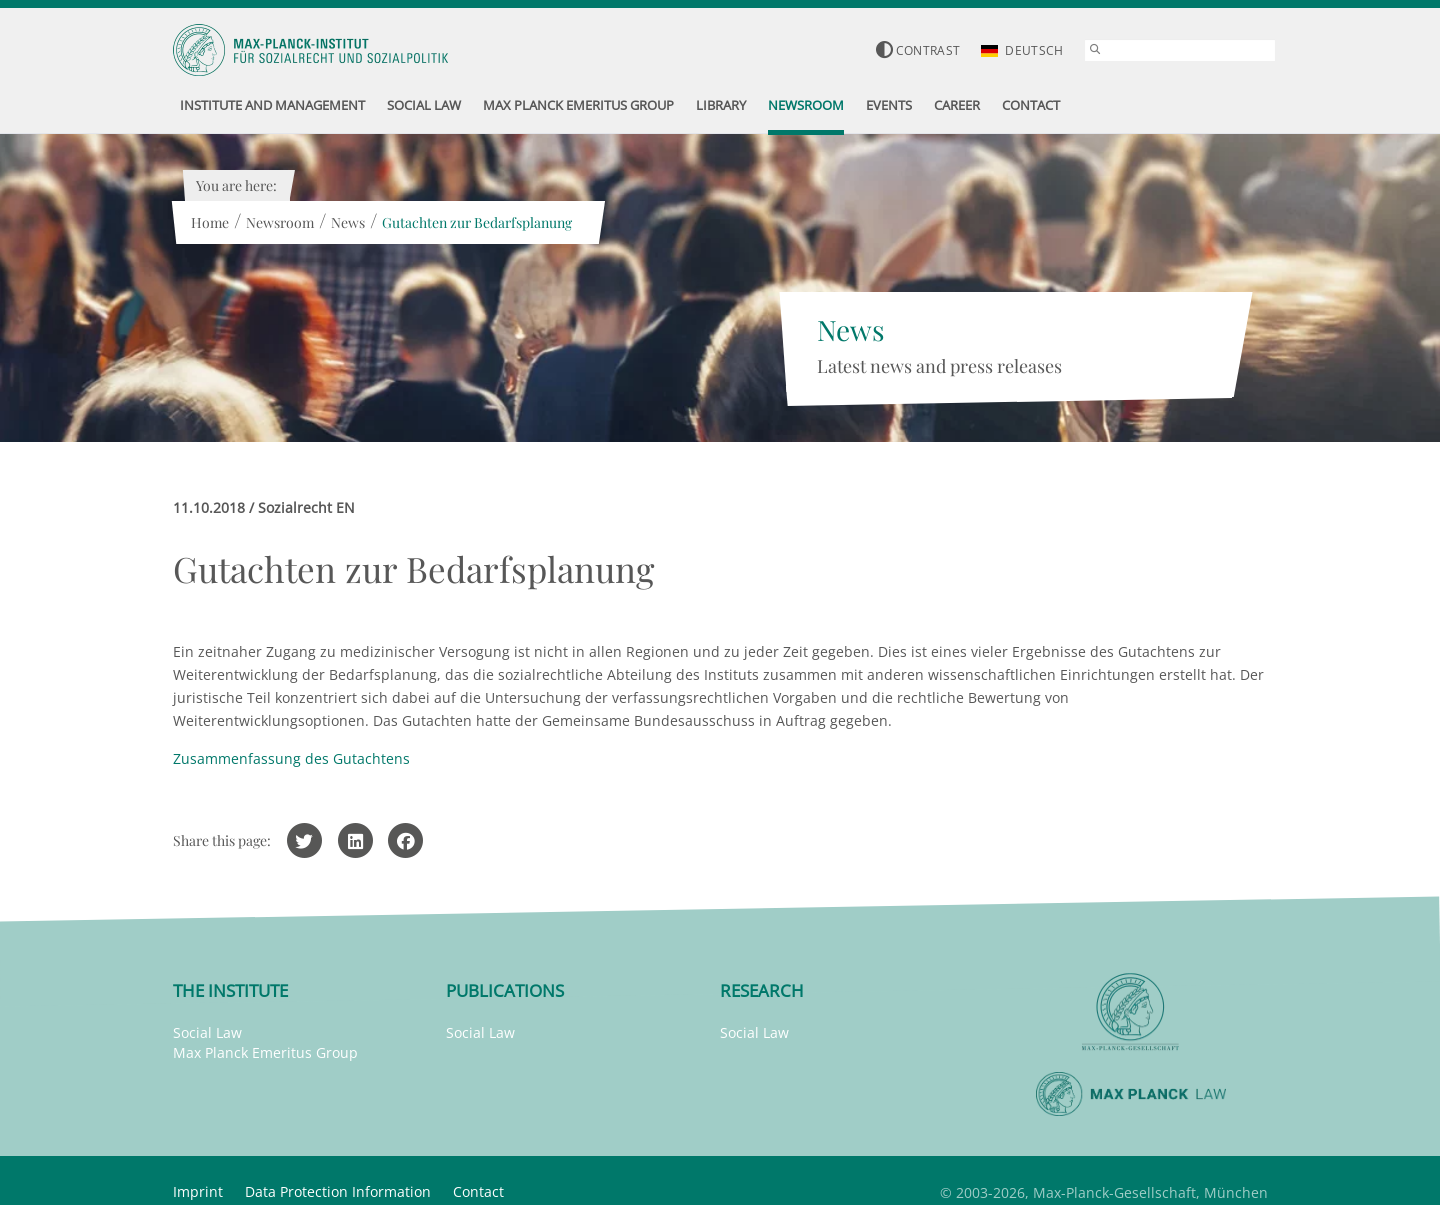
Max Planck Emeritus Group (265, 1052)
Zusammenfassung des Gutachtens (291, 758)
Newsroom (280, 222)
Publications (505, 990)
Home (210, 222)
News (348, 222)
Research (762, 990)
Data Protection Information (338, 1191)
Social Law (207, 1032)
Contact (478, 1191)
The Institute (230, 990)
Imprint (198, 1191)
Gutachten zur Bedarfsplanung (477, 222)
